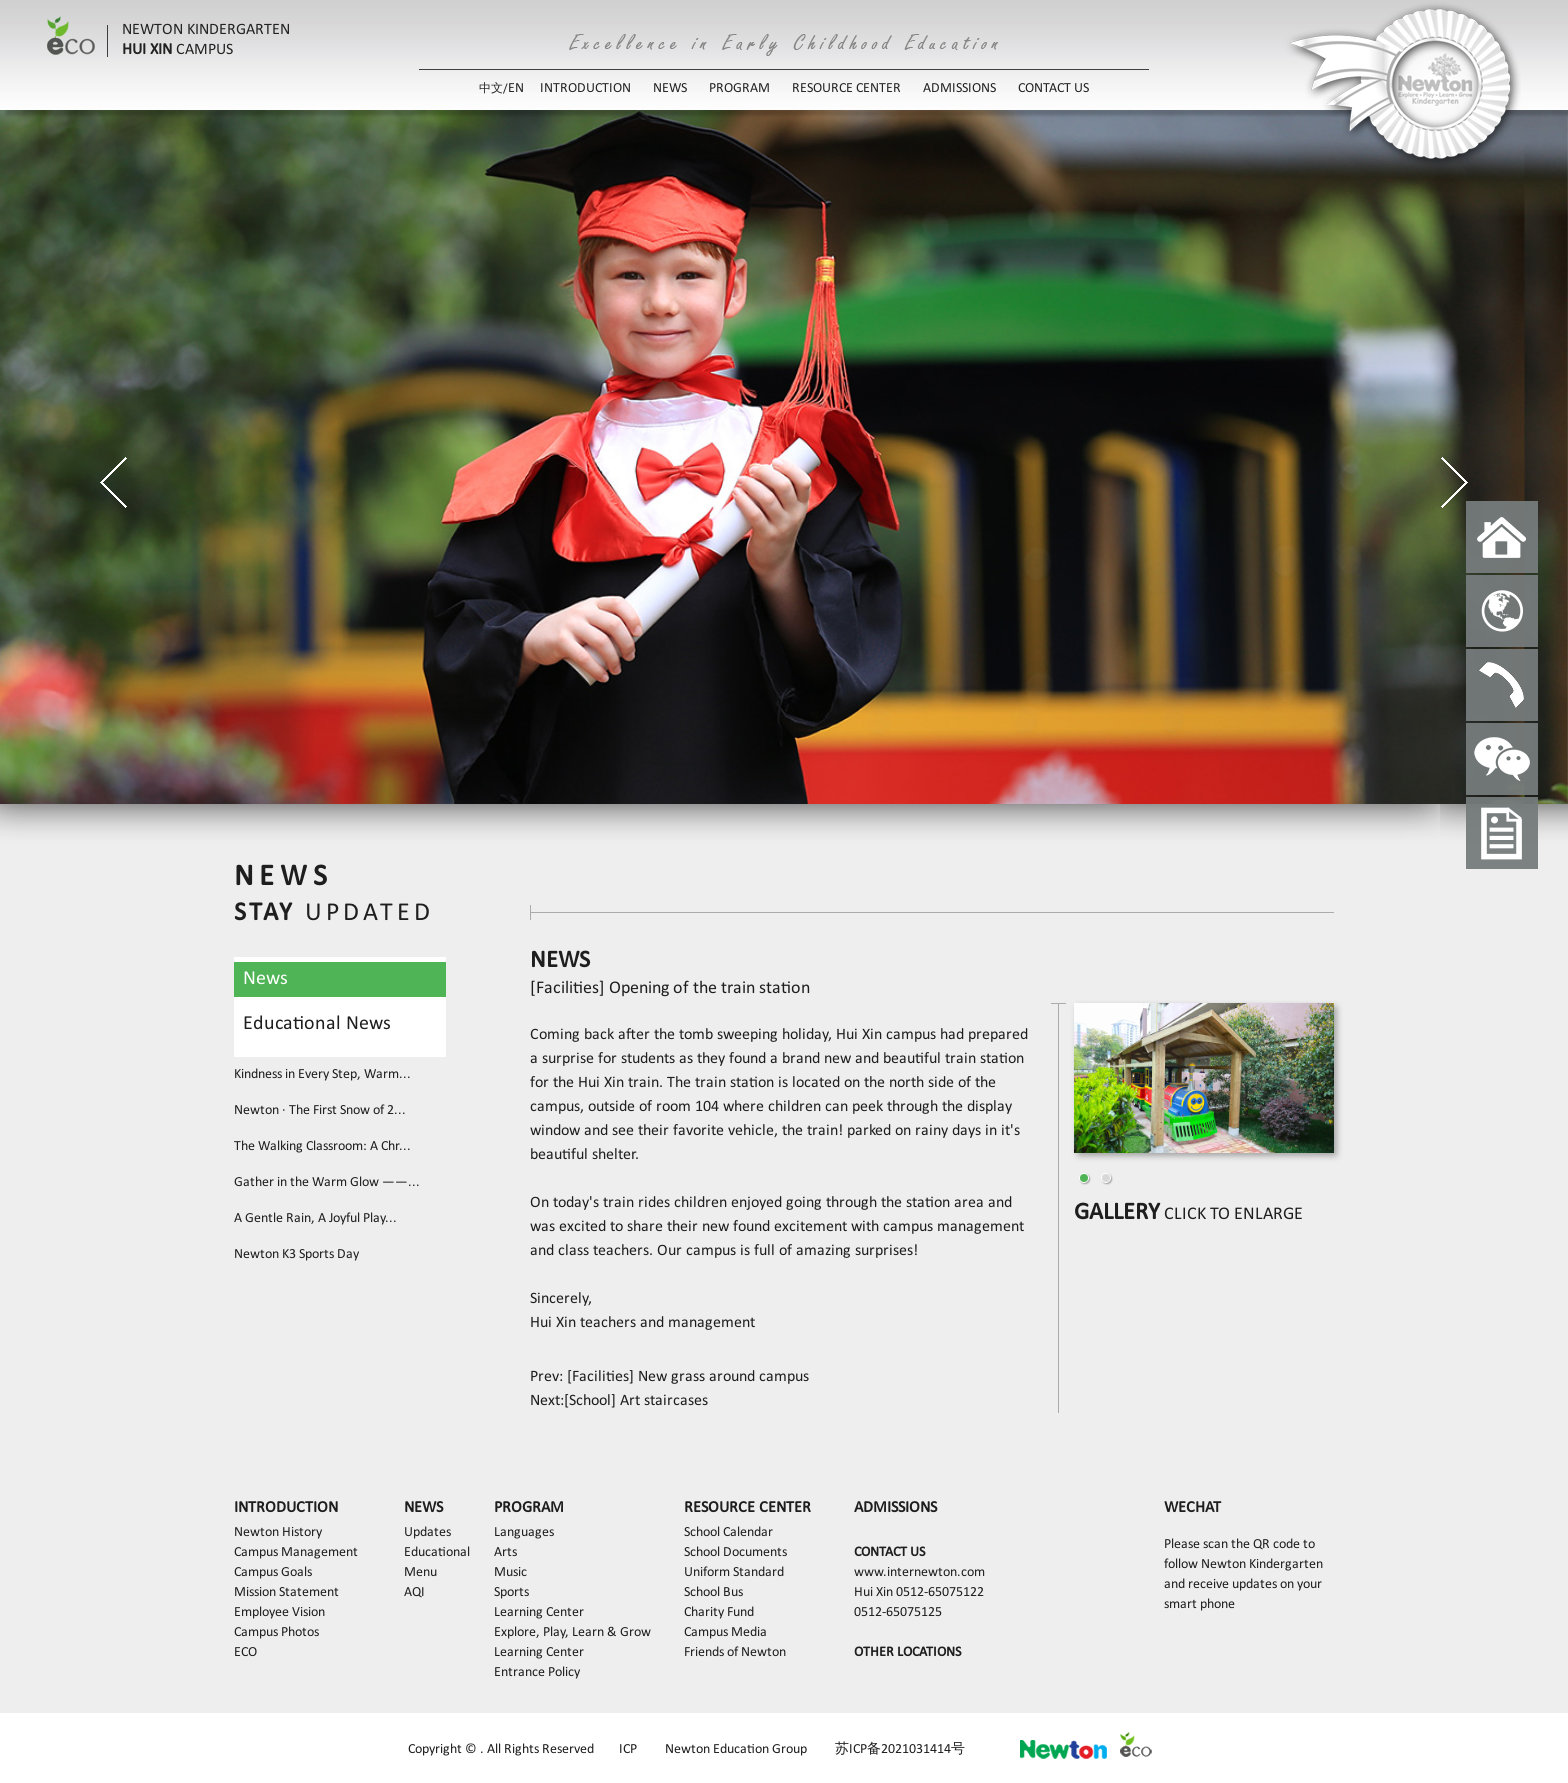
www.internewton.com (919, 1572)
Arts (505, 1552)
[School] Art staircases (636, 1401)
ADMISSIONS (959, 88)
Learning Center (539, 1612)
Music (510, 1572)
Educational (437, 1552)
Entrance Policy (537, 1672)
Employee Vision (279, 1612)
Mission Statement (286, 1592)
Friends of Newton (735, 1652)
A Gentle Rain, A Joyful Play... (315, 1218)
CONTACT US (1053, 88)
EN (516, 88)
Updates (427, 1532)
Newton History (278, 1532)
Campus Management (296, 1552)
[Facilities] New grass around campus (686, 1377)
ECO (245, 1652)
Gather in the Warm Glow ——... (327, 1182)
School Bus (713, 1592)
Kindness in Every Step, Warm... (322, 1074)
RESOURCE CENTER (846, 88)
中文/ (493, 89)
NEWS (670, 88)
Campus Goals (273, 1572)
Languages (524, 1532)
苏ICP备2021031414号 (900, 1749)
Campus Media (725, 1632)
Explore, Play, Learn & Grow (572, 1632)
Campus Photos (276, 1632)
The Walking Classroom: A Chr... (322, 1146)
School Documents (735, 1552)
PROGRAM (739, 88)
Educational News (317, 1024)
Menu (420, 1572)
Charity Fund (719, 1612)
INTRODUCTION (585, 88)
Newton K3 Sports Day (296, 1254)
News (265, 979)
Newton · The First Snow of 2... (320, 1110)
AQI (414, 1592)
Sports (511, 1592)
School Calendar (728, 1532)
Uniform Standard (734, 1572)
